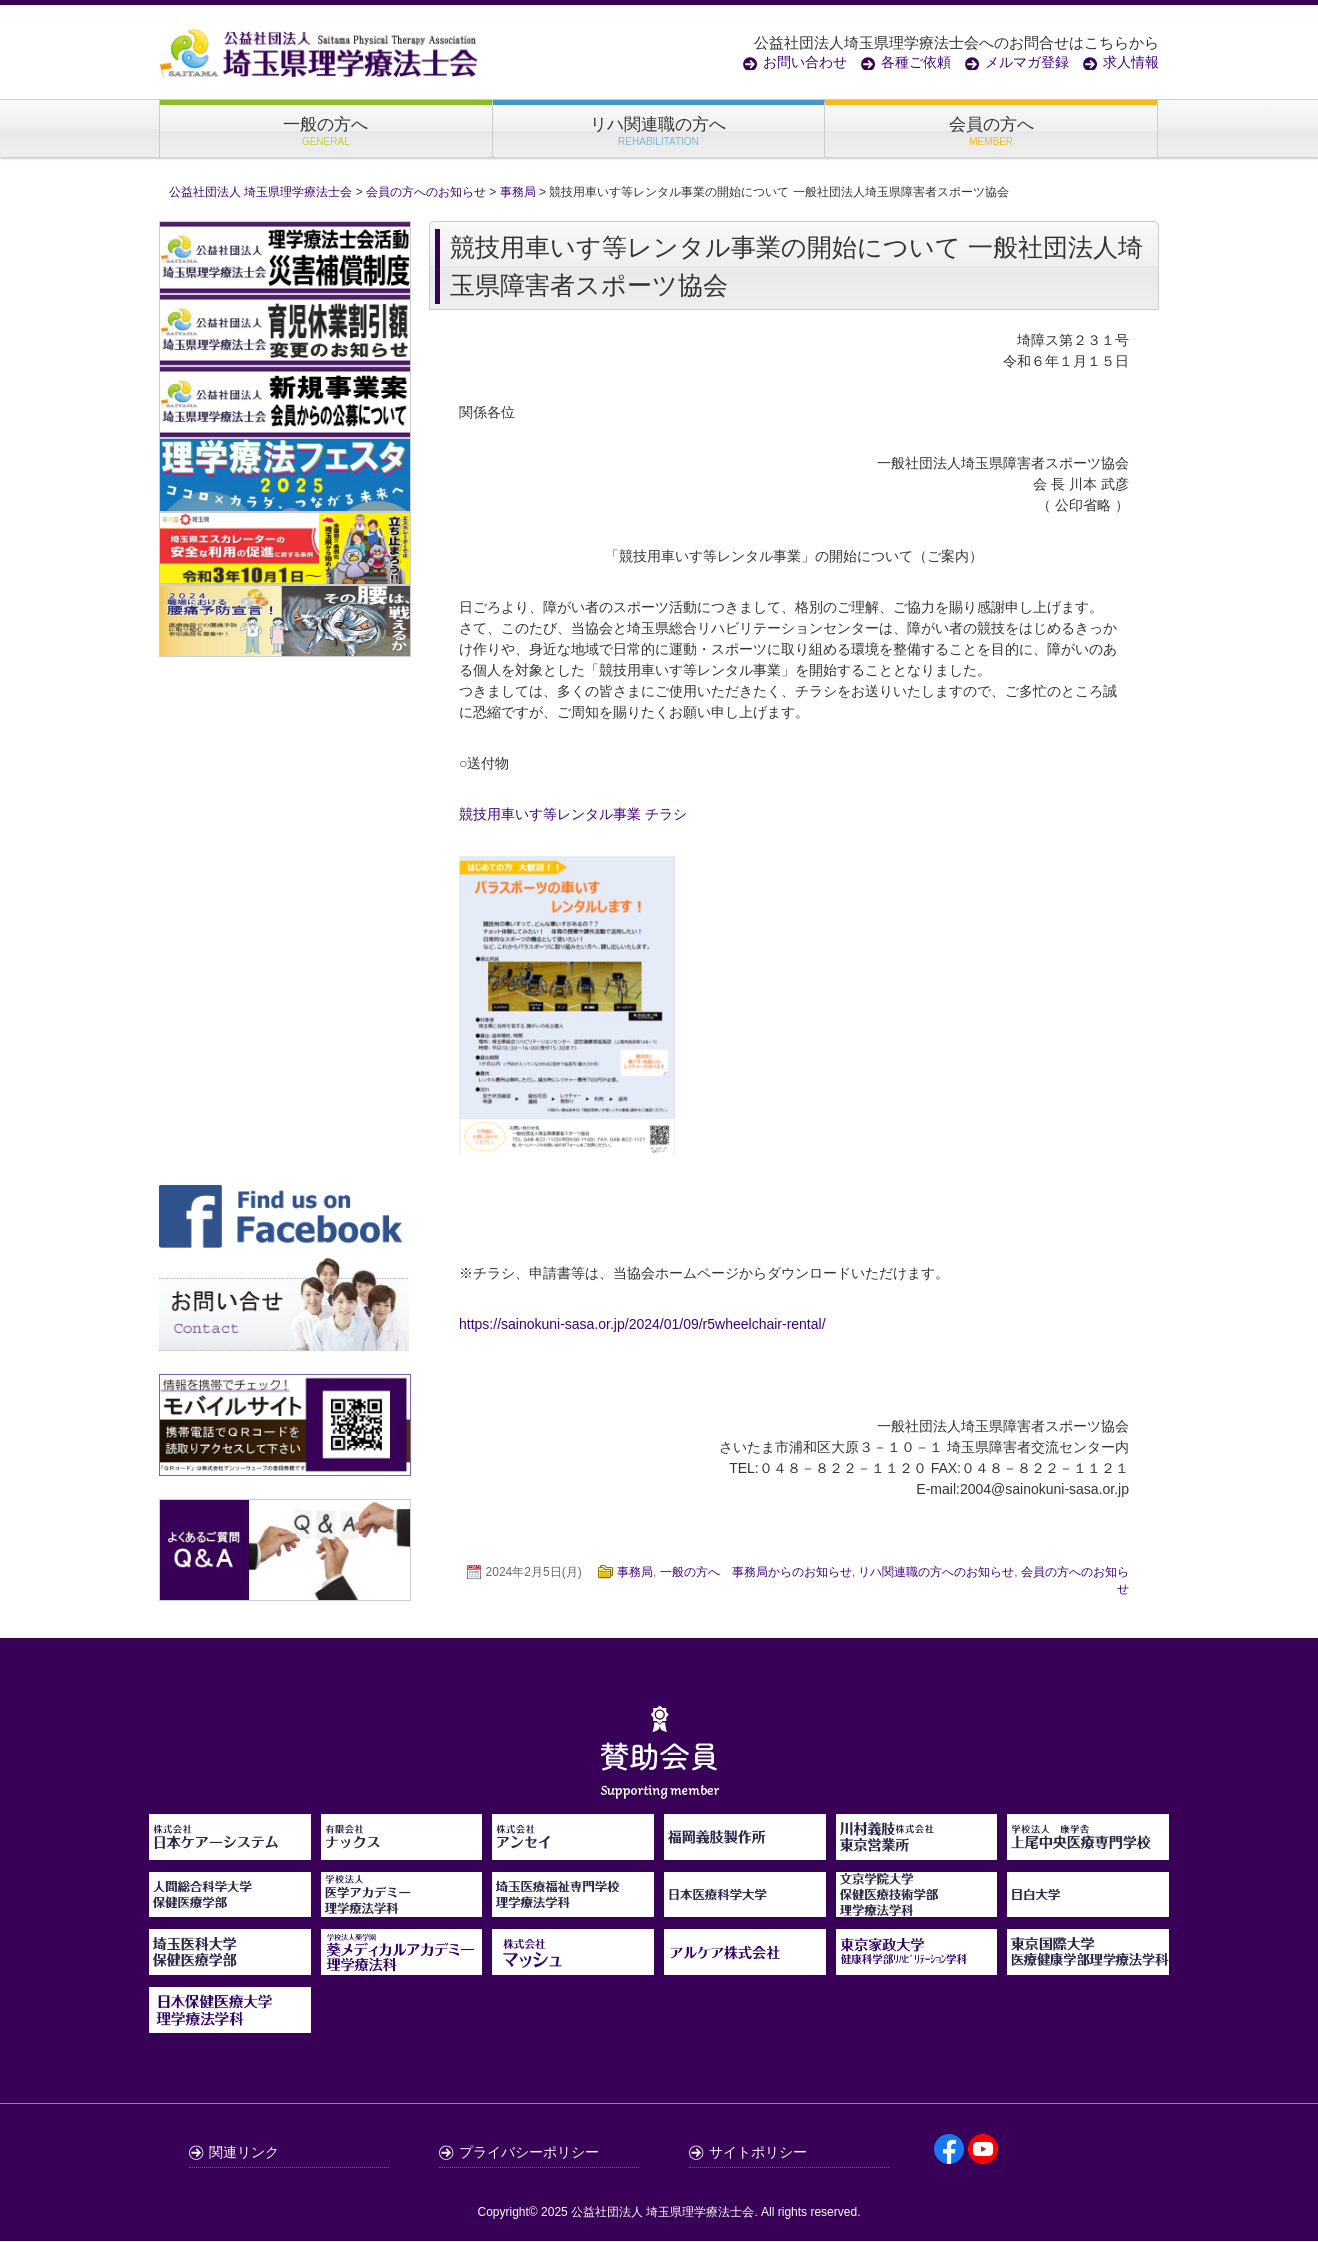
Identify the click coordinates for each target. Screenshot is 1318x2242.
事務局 (635, 1574)
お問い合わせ (805, 62)
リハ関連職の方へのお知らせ (936, 1574)
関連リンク (244, 2153)
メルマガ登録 (1027, 62)
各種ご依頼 (916, 62)
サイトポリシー (758, 2153)
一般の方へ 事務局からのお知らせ (756, 1574)
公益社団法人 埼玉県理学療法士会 (662, 2213)
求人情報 (1131, 62)
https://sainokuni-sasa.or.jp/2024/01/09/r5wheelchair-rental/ (642, 1326)
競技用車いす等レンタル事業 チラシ (573, 816)
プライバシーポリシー (529, 2153)
